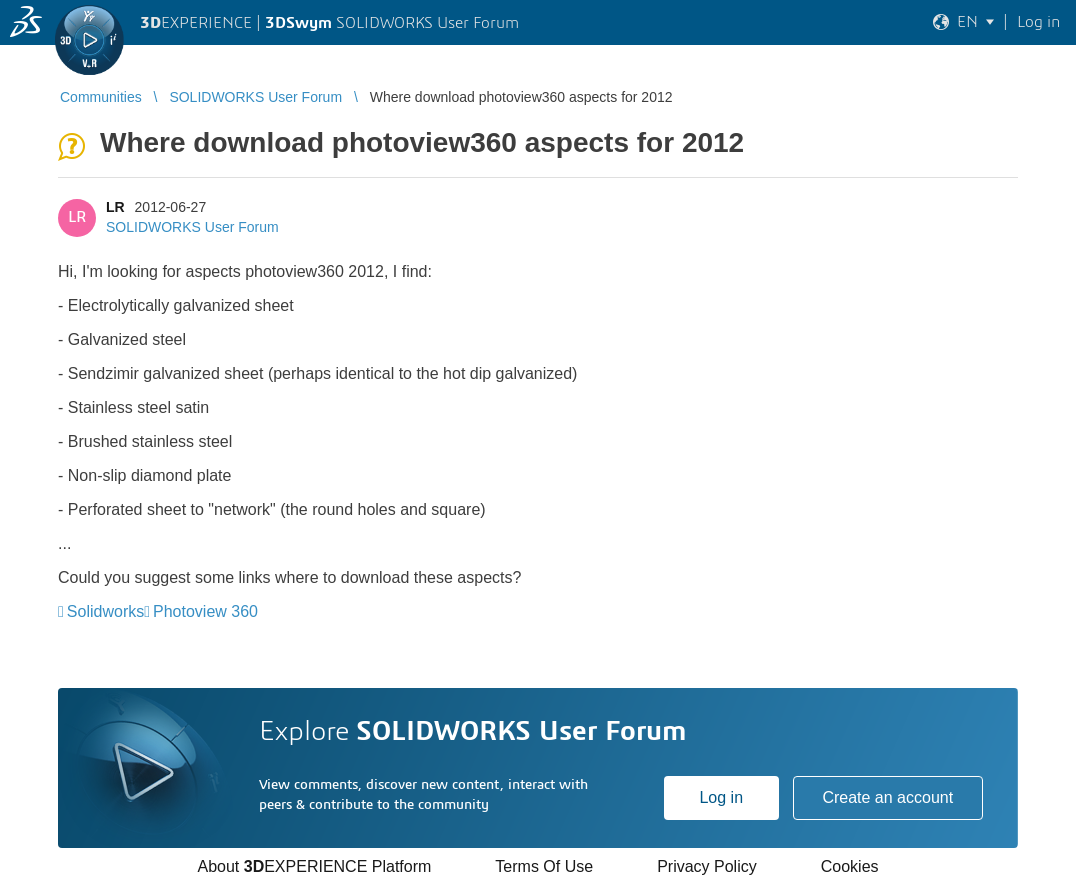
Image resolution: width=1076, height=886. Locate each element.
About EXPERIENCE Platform (314, 866)
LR (115, 207)
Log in (721, 797)
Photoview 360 (205, 611)
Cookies (850, 866)
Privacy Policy (707, 866)
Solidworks (105, 611)
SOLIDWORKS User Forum (192, 227)
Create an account (887, 797)
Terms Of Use (544, 866)
